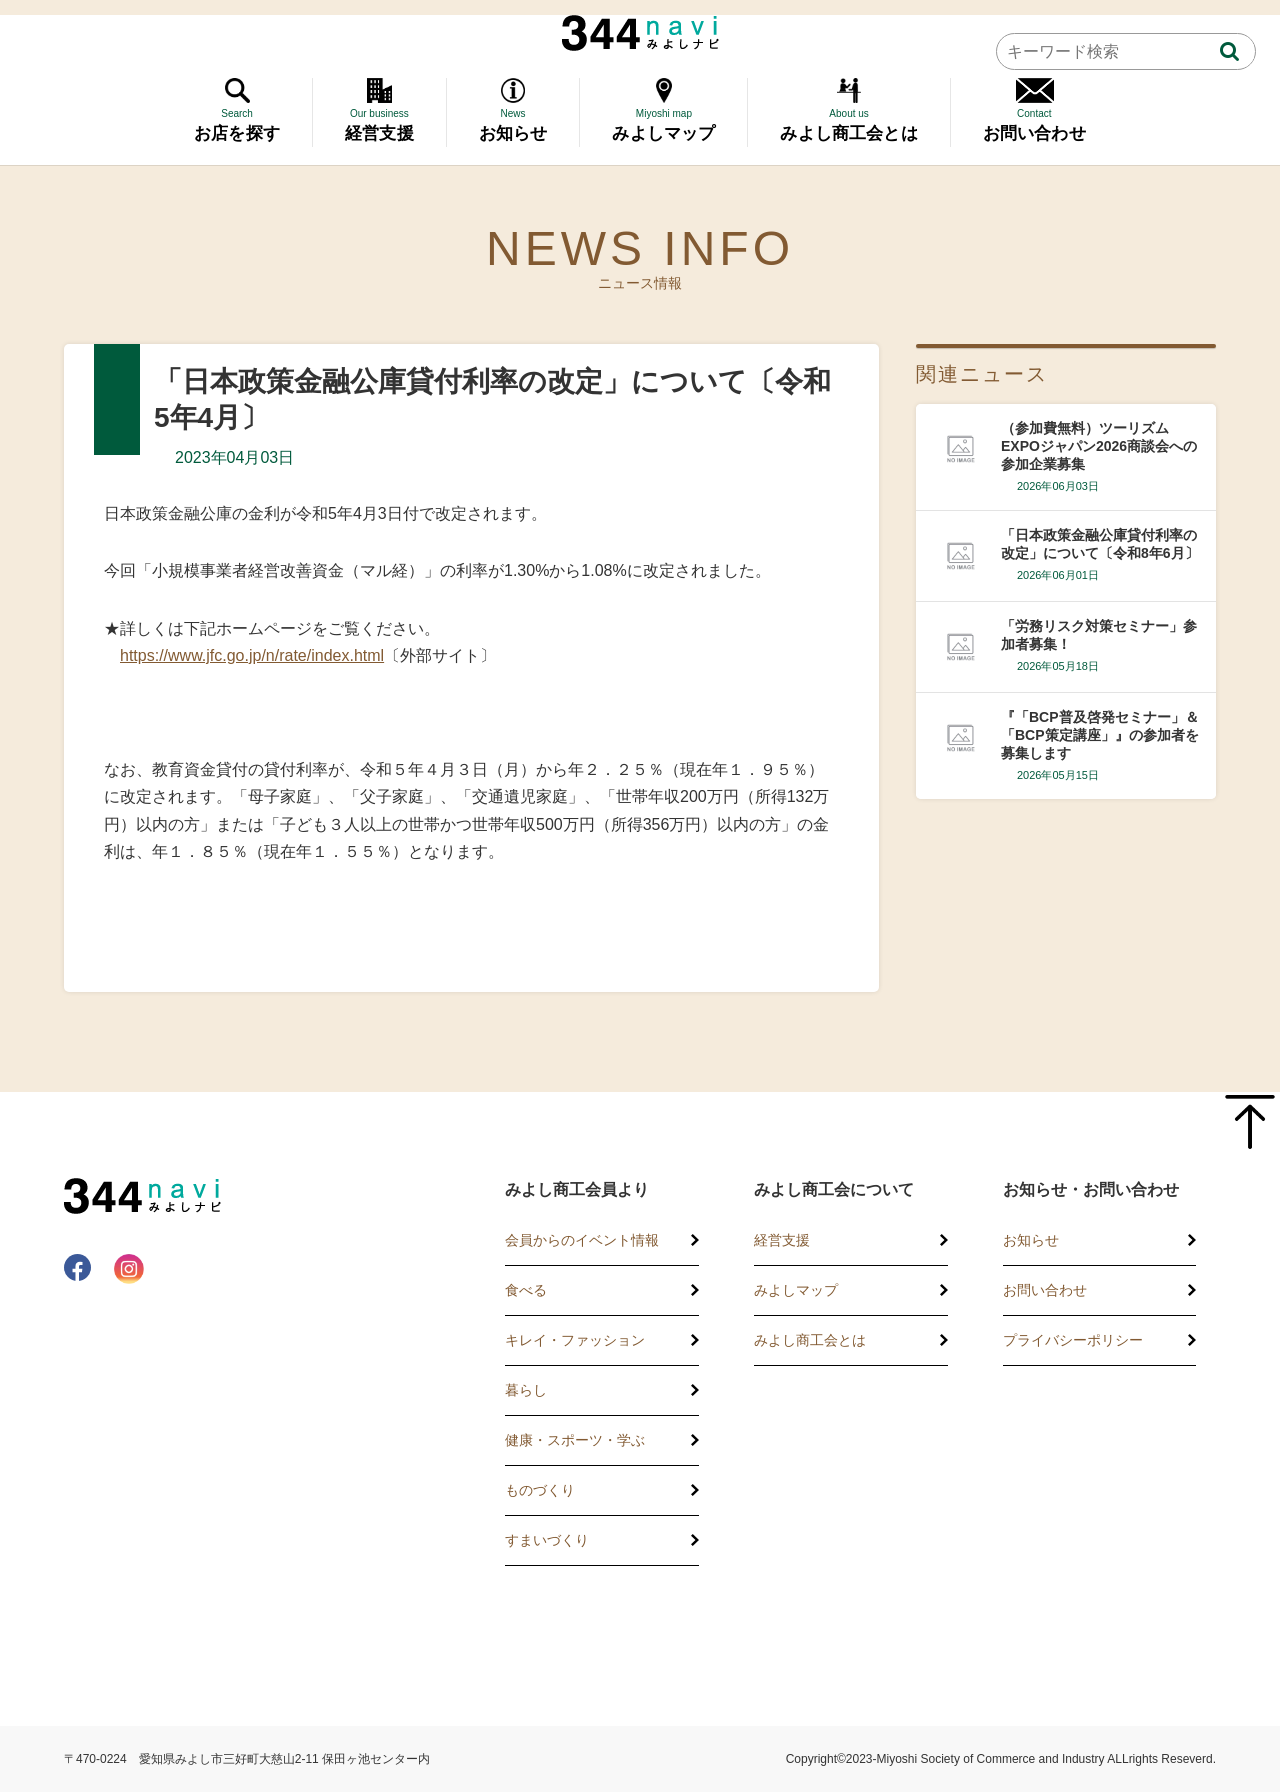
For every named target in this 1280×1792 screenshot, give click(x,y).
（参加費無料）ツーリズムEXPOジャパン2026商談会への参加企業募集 (1099, 446)
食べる (526, 1290)
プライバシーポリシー (1073, 1340)
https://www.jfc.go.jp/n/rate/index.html (252, 655)
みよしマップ (796, 1290)
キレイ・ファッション (575, 1340)
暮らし (526, 1390)
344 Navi (640, 33)
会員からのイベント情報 (582, 1240)
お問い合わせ (1045, 1290)
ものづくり (540, 1490)
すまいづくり (547, 1540)
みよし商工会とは (810, 1340)
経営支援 (782, 1240)
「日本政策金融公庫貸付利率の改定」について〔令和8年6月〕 (1100, 544)
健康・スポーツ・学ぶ (575, 1440)
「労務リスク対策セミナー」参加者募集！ (1099, 635)
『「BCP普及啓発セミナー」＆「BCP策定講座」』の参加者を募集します (1100, 735)
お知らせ (1031, 1240)
